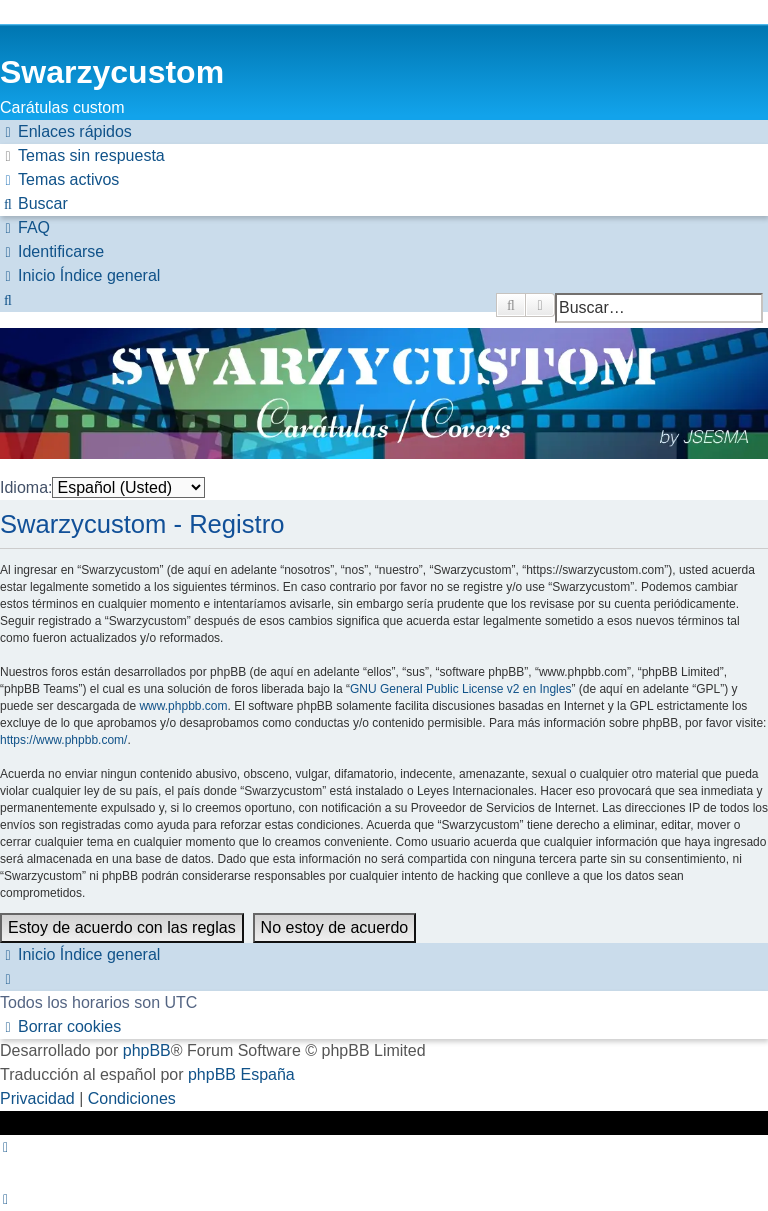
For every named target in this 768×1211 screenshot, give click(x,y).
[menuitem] (82, 156)
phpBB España (241, 1074)
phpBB (147, 1050)
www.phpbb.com (183, 706)
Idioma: (26, 487)
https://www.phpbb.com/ (63, 740)
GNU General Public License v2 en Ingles (460, 689)
